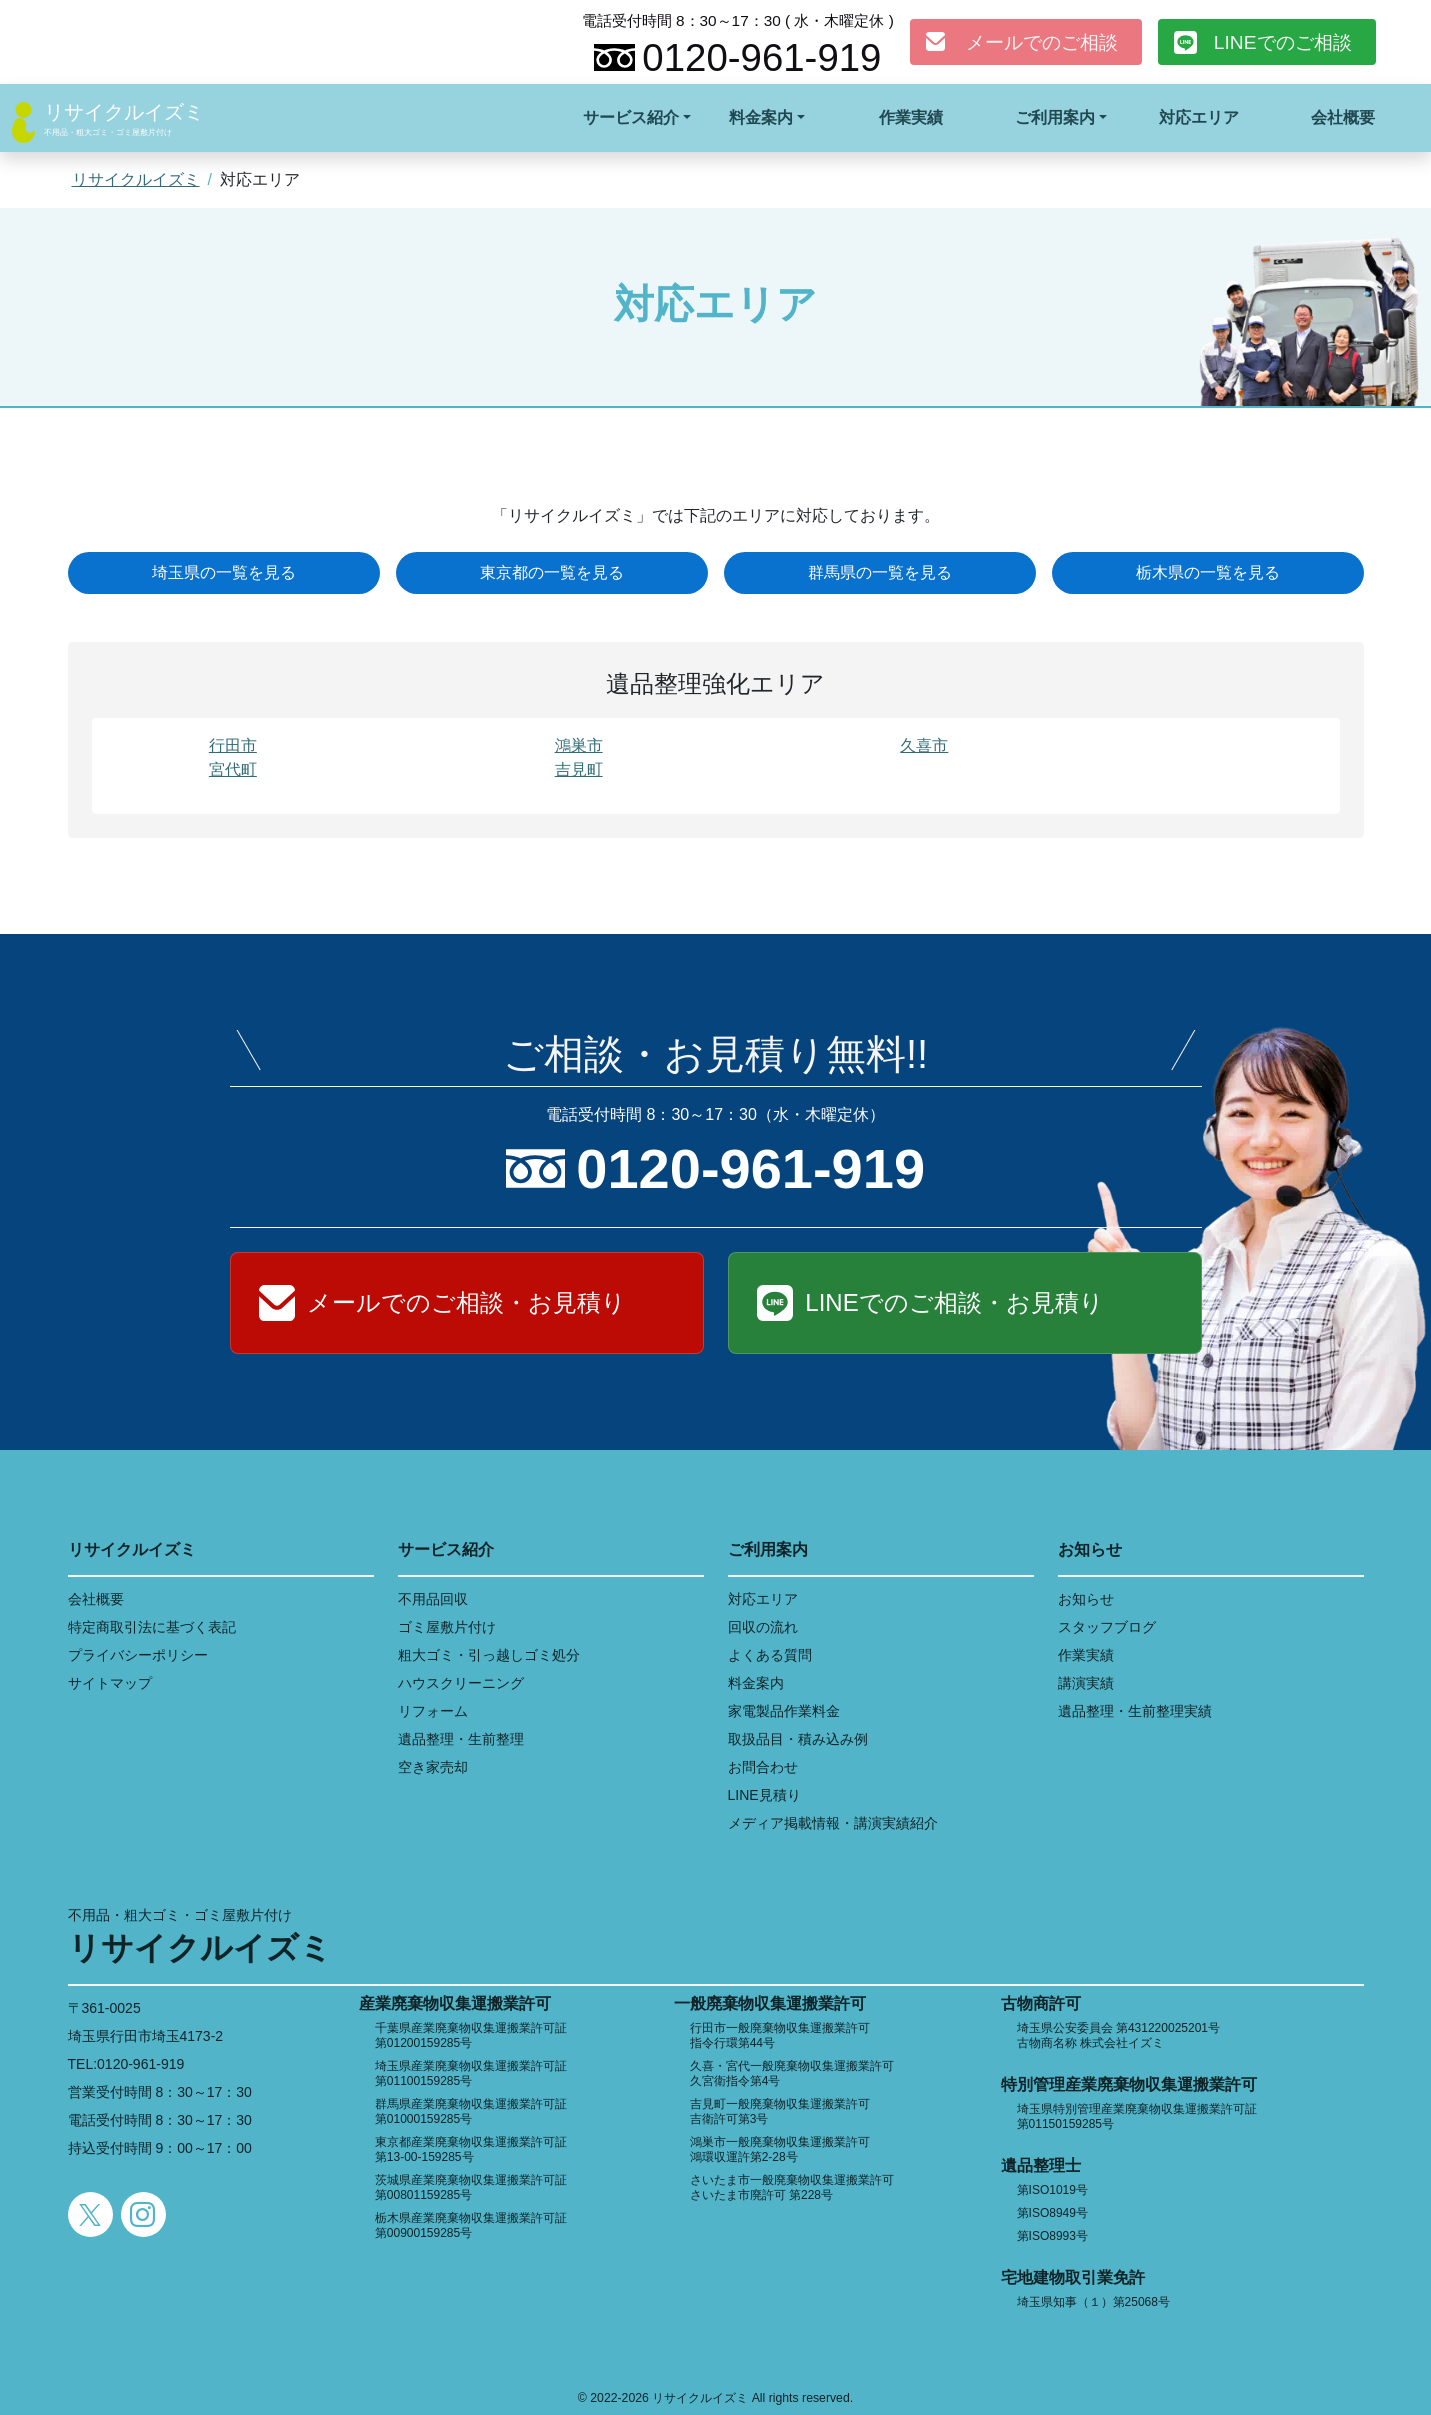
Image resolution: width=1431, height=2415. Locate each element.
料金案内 (756, 1683)
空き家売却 (433, 1767)
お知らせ (1086, 1599)
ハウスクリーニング (461, 1683)
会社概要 (1343, 117)
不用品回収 (433, 1599)
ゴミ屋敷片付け (447, 1627)
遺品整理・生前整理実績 (1135, 1711)
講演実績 (1086, 1683)
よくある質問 (770, 1655)
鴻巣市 (579, 745)
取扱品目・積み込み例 (798, 1739)
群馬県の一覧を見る (880, 572)
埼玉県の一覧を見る (224, 572)
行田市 (233, 745)
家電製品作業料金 (784, 1711)
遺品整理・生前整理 (461, 1739)
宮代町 (233, 769)
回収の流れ (763, 1627)
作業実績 (911, 117)
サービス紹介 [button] (631, 117)
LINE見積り (764, 1795)
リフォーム (433, 1711)
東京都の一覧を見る (552, 572)
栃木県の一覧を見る (1208, 572)
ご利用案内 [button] (1055, 117)
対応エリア (1199, 117)
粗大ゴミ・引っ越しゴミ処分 (489, 1655)
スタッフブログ (1107, 1627)
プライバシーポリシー (138, 1655)
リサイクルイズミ (124, 112)
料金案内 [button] (761, 117)
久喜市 (924, 745)
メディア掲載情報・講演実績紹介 (833, 1823)
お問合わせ (763, 1767)
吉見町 (579, 769)
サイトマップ (110, 1683)
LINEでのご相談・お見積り (954, 1302)
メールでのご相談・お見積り (466, 1302)
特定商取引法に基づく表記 (152, 1627)
